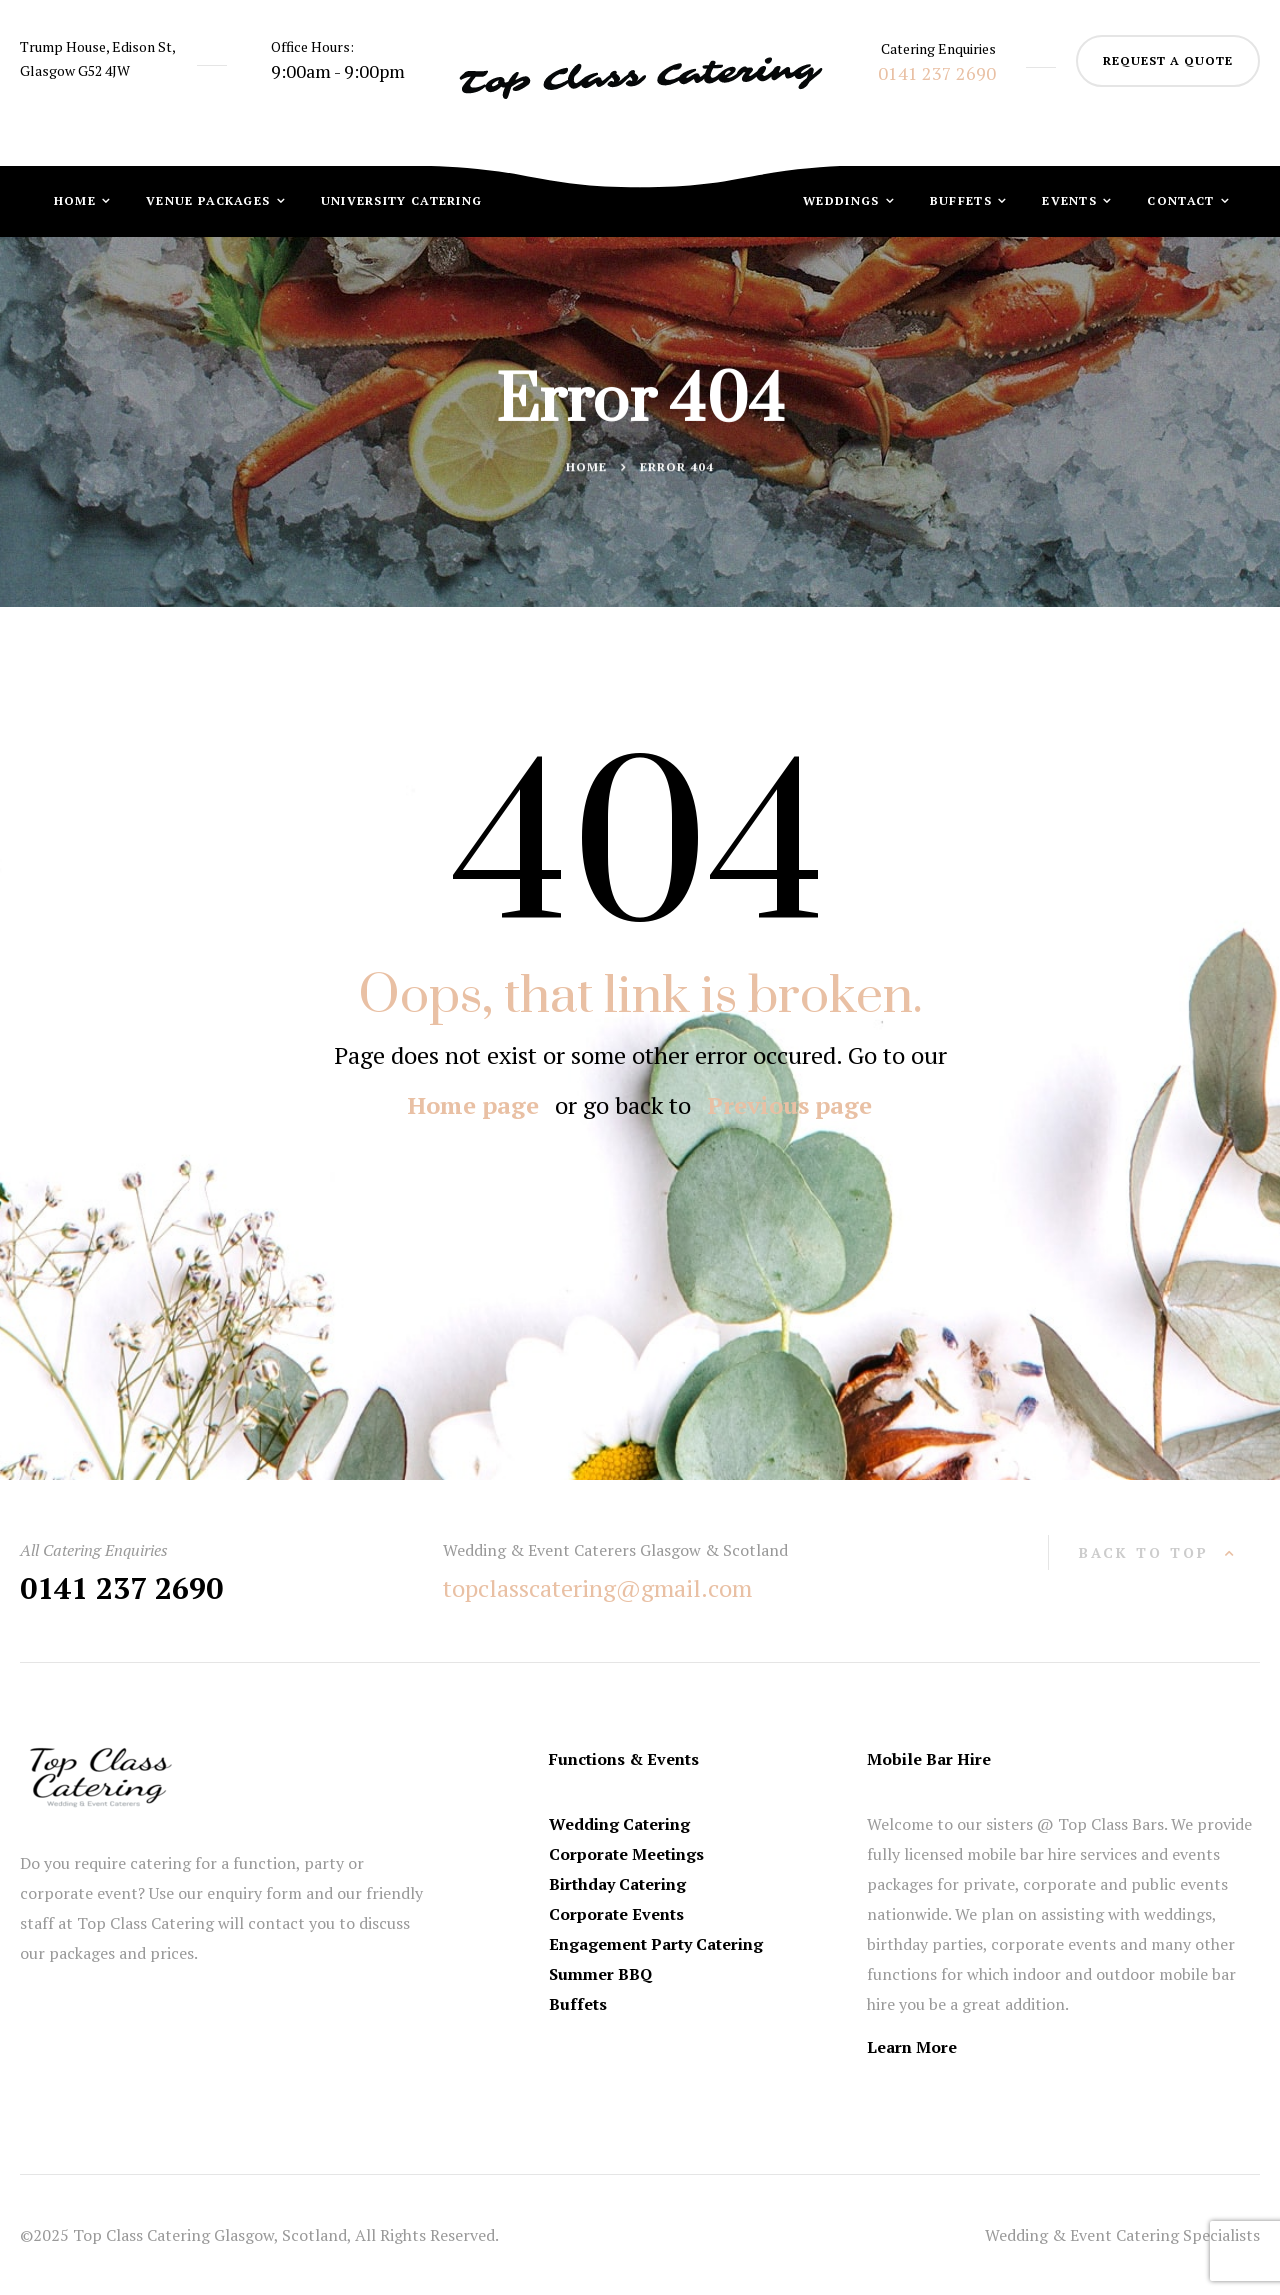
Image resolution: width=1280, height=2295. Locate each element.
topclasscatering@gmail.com (597, 1588)
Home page (473, 1105)
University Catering (402, 200)
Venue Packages (210, 200)
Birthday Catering (617, 1884)
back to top (1144, 1552)
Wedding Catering (619, 1824)
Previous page (789, 1105)
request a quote (1168, 60)
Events (1071, 200)
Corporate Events (616, 1914)
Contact (1182, 200)
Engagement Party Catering (656, 1944)
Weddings (843, 200)
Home (77, 200)
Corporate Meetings (626, 1854)
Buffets (963, 200)
